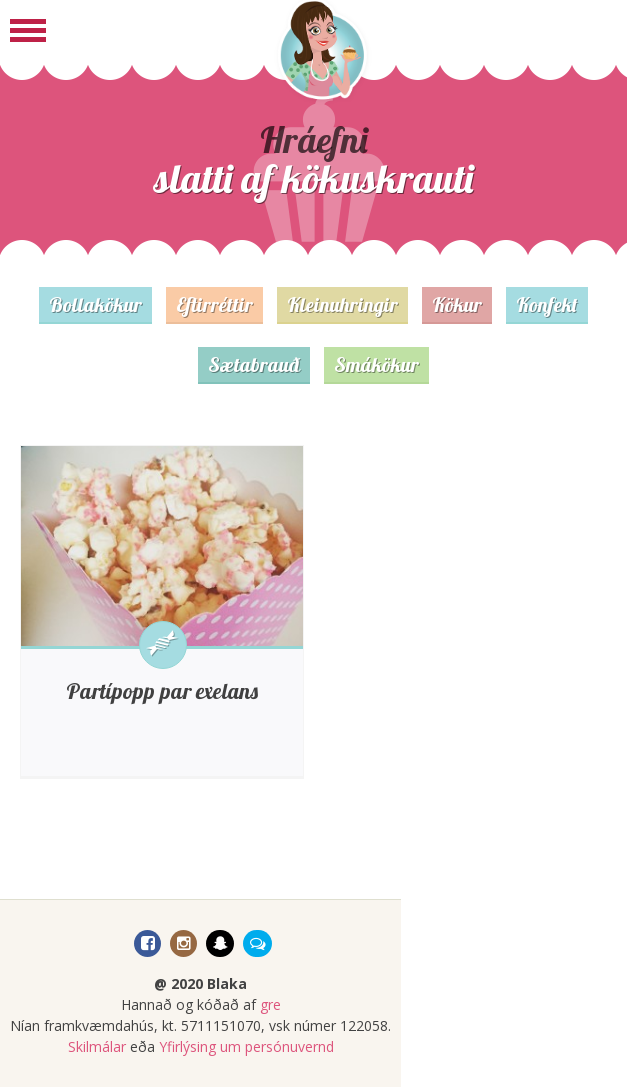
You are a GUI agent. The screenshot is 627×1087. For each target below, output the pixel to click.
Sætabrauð (254, 364)
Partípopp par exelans (162, 691)
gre (270, 1004)
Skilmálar (97, 1046)
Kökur (457, 304)
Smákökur (376, 364)
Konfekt (547, 304)
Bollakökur (95, 304)
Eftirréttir (214, 304)
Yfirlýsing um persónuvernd (246, 1046)
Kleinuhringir (342, 304)
